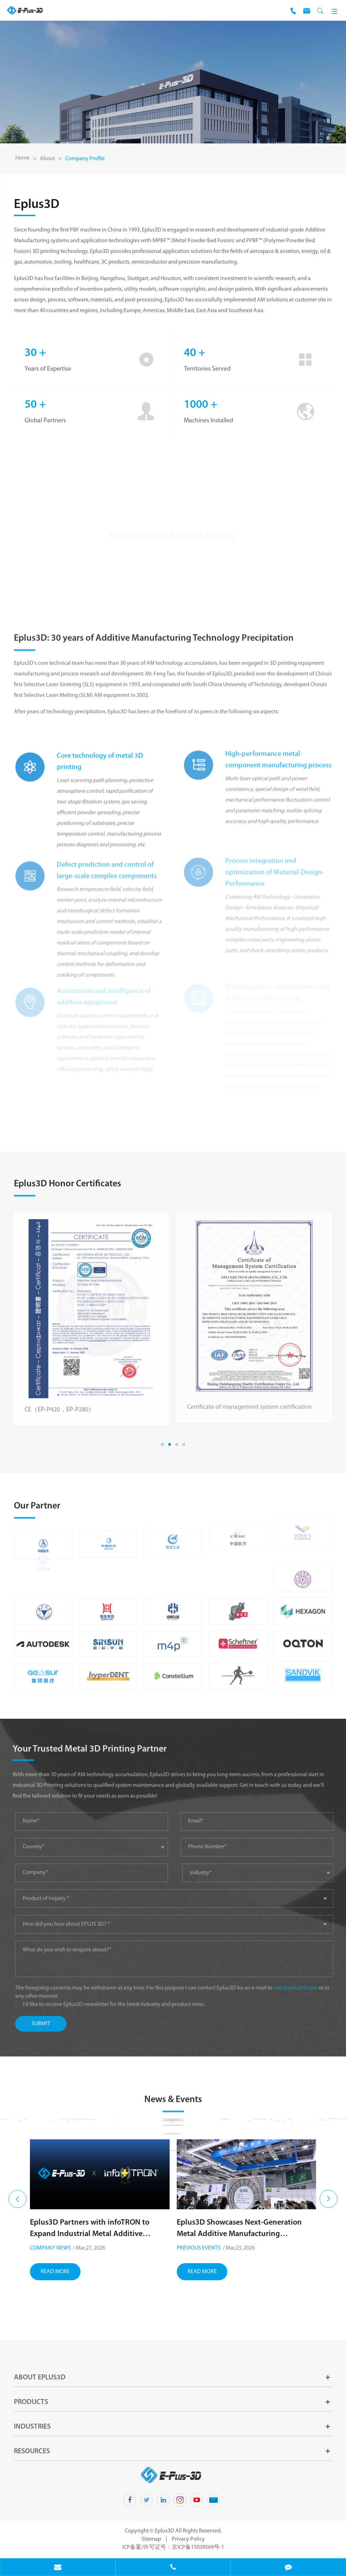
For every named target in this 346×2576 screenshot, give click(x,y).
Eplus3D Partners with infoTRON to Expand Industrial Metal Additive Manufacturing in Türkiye (236, 2229)
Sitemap (151, 2539)
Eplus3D (165, 2531)
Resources (32, 2451)
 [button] (17, 2199)
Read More (55, 2307)
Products (31, 2402)
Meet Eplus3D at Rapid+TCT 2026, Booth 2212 (99, 2263)
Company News (197, 2248)
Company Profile (85, 159)
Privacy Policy (188, 2539)
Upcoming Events (53, 2283)
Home (22, 158)
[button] (162, 1444)
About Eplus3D (40, 2377)
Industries (32, 2426)
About (47, 159)
